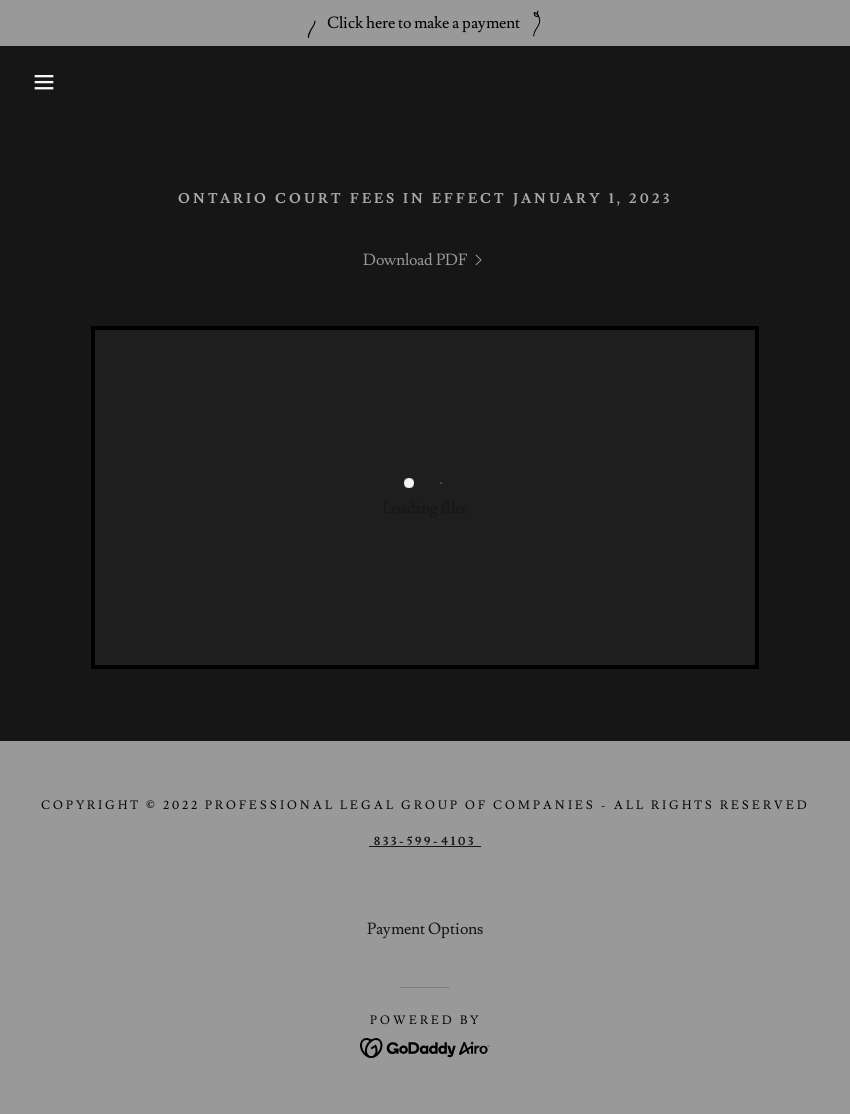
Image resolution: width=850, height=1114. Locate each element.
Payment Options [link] (425, 929)
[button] (42, 82)
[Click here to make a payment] (425, 23)
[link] (425, 260)
